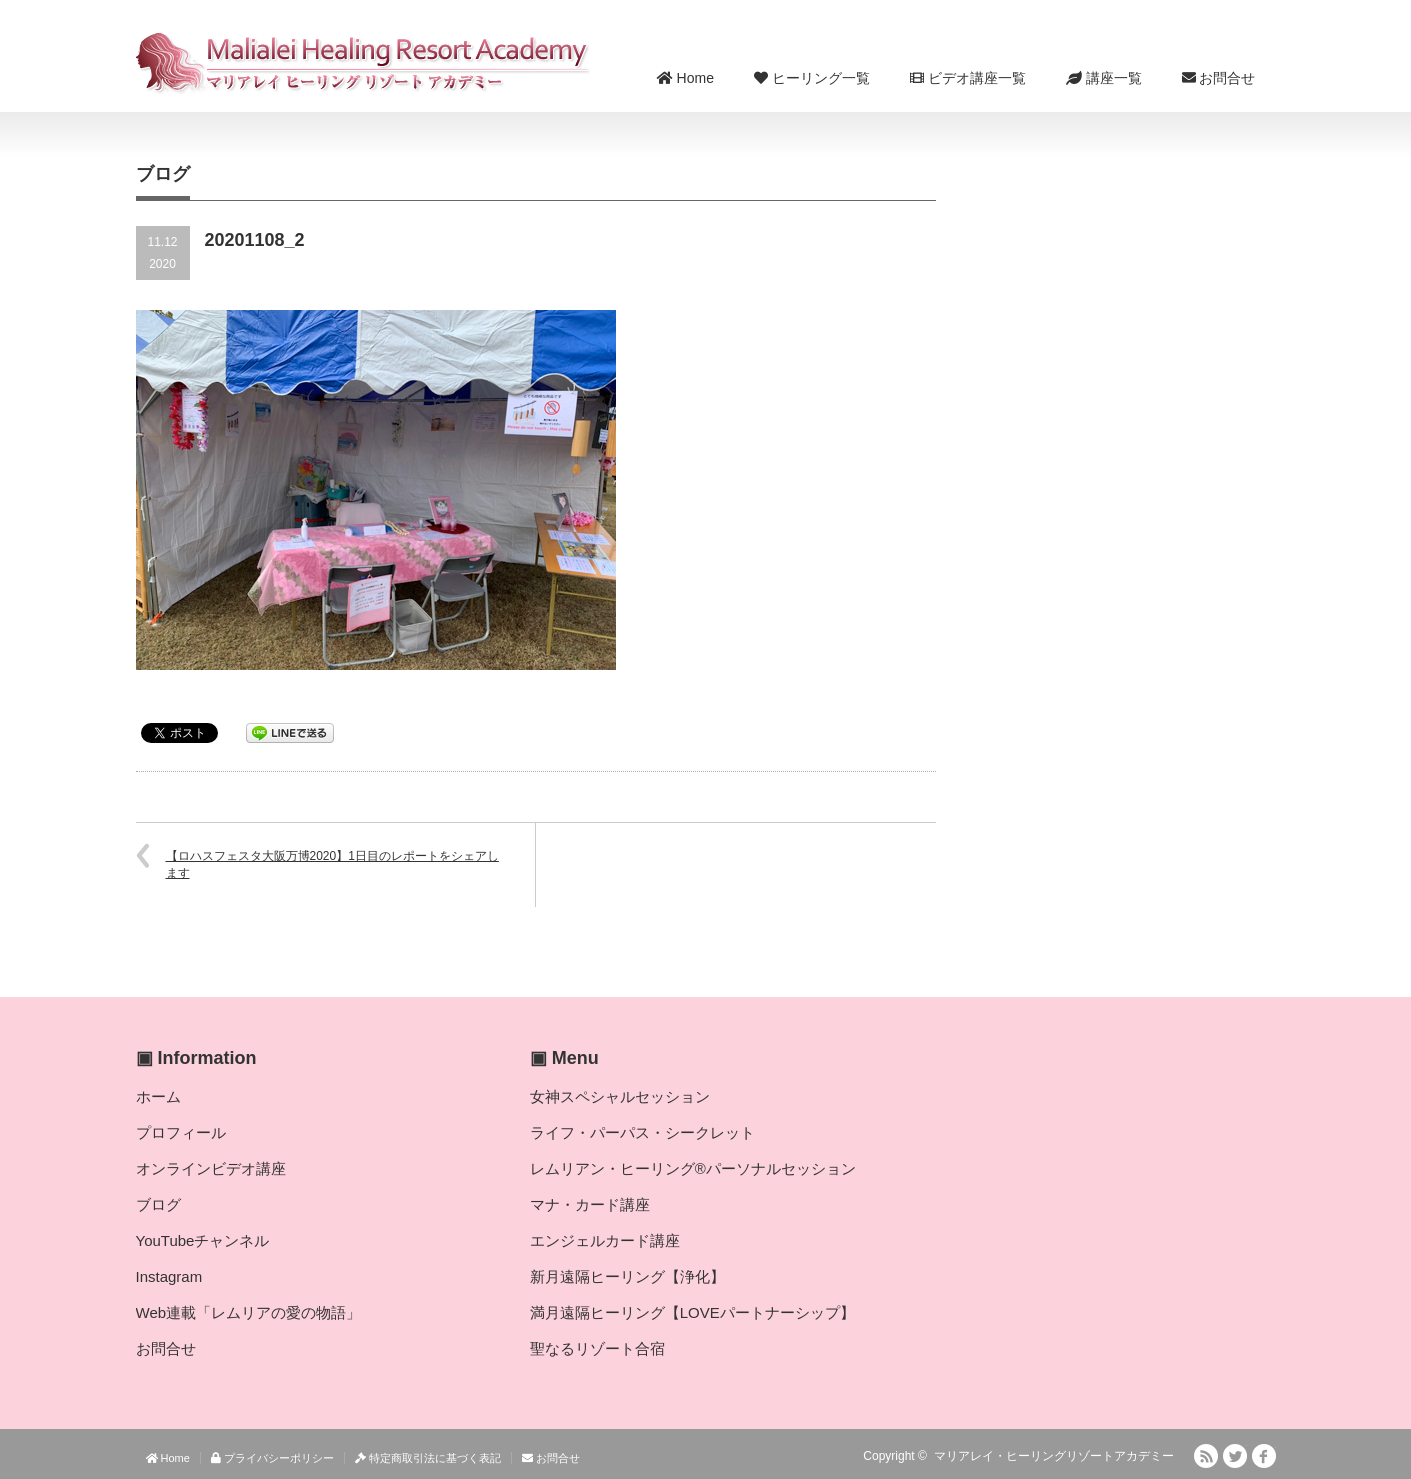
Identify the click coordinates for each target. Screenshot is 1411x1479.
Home (685, 78)
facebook (1264, 1456)
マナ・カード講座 (590, 1204)
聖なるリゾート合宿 (597, 1348)
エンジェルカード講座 (605, 1240)
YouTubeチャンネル (203, 1240)
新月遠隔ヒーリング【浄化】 (627, 1276)
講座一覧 (1104, 78)
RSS (1206, 1456)
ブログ (158, 1204)
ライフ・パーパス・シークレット (642, 1132)
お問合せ (1219, 78)
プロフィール (181, 1132)
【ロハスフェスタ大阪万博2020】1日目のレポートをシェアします (332, 864)
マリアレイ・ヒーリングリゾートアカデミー (1054, 1456)
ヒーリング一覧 (812, 78)
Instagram (169, 1276)
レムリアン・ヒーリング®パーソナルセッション (693, 1168)
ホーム (158, 1096)
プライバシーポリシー (272, 1458)
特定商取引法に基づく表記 (428, 1458)
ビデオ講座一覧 (968, 78)
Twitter (1235, 1456)
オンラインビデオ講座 (211, 1168)
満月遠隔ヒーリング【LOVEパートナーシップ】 (692, 1312)
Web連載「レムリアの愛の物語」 (249, 1312)
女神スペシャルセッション (620, 1096)
